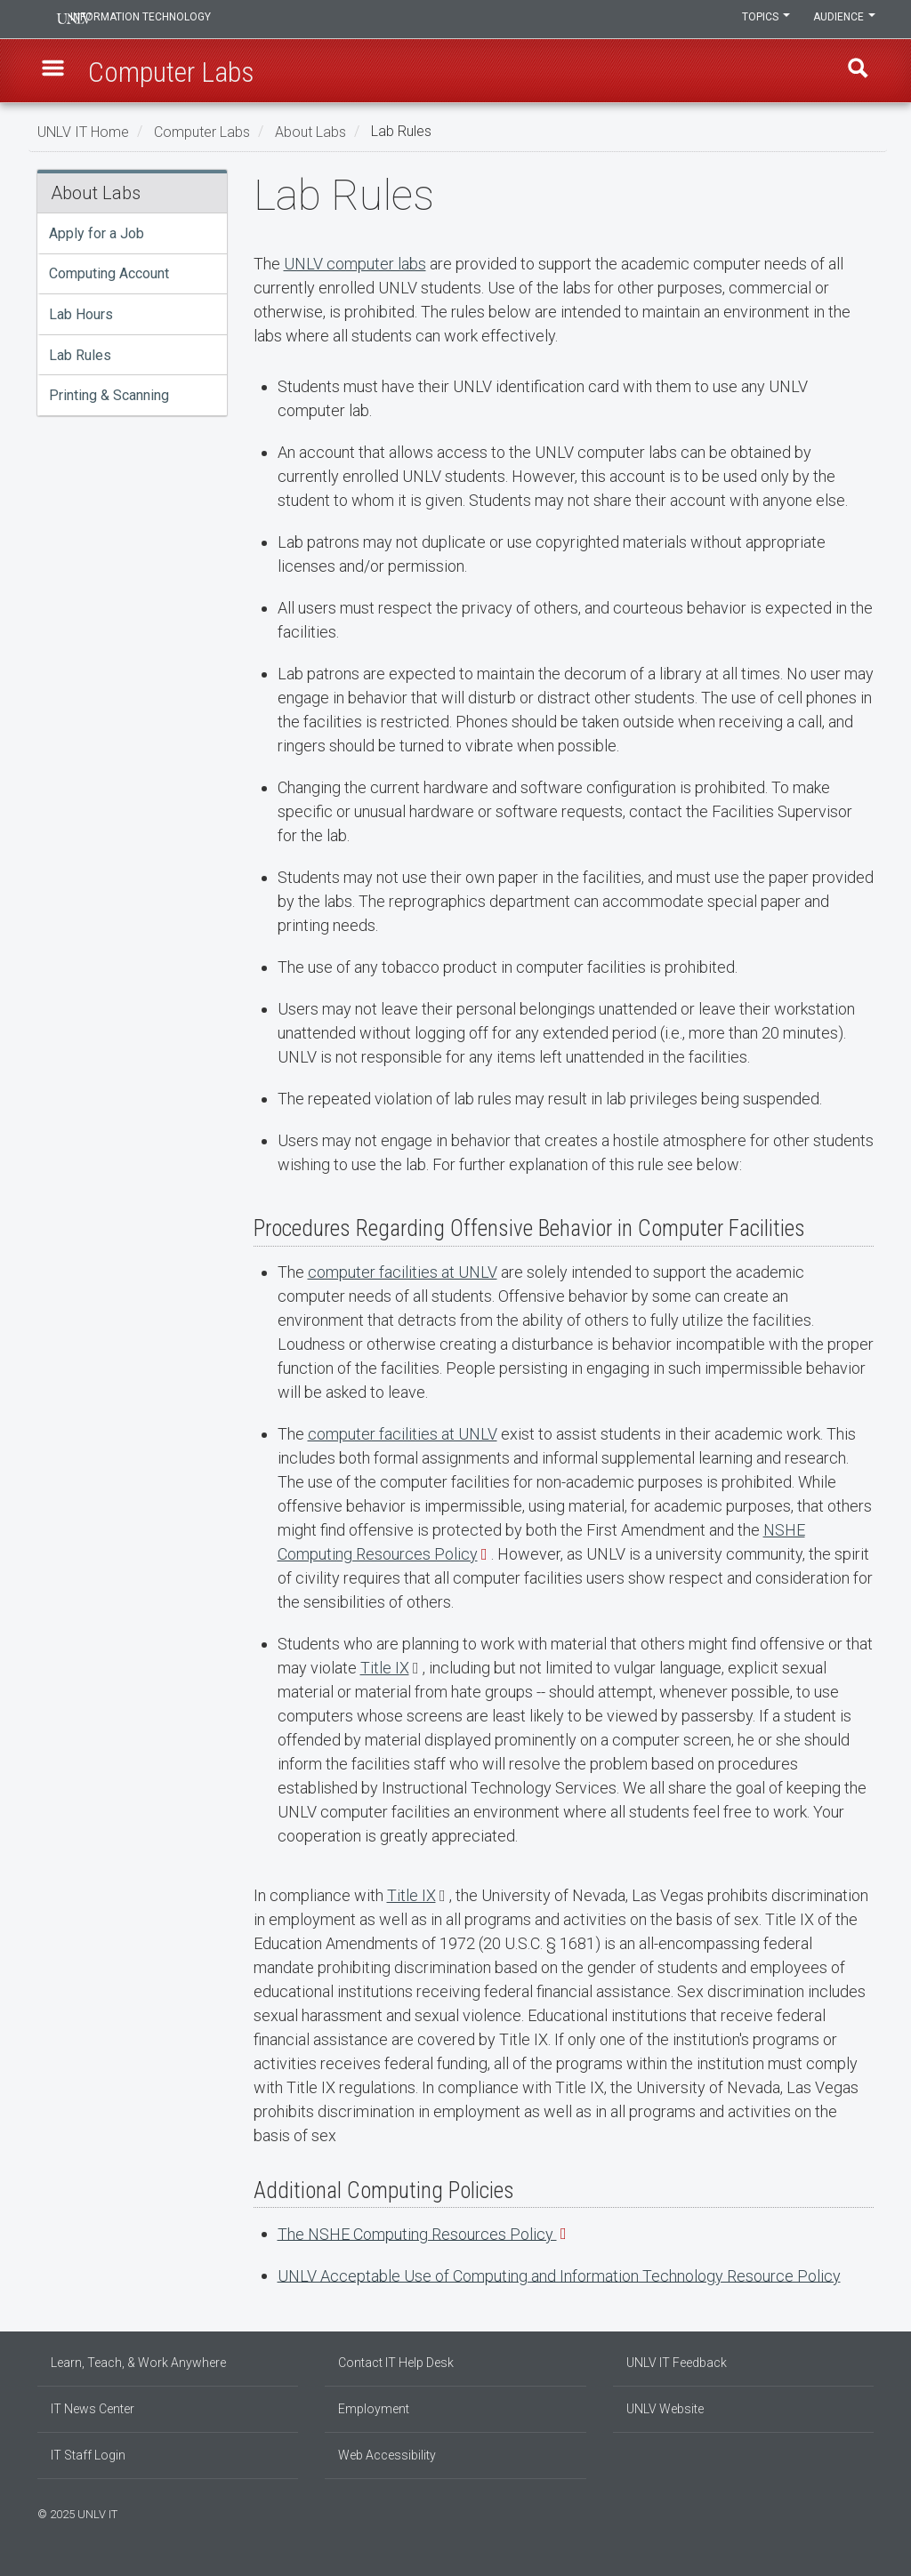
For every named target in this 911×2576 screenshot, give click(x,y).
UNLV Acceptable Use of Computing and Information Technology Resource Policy (559, 2275)
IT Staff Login (88, 2455)
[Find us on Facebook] (833, 2512)
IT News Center (92, 2409)
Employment (373, 2409)
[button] (56, 72)
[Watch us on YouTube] (869, 2512)
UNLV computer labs (355, 263)
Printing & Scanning (109, 395)
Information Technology (158, 19)
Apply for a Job (96, 233)
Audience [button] (842, 19)
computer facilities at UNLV (402, 1272)
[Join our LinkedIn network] (851, 2512)
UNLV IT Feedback (676, 2362)
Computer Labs (202, 131)
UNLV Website (665, 2409)
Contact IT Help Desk (396, 2362)
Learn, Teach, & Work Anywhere (138, 2362)
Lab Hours (81, 314)
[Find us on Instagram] (842, 2512)
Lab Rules (80, 355)
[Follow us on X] (860, 2512)
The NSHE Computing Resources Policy (417, 2233)
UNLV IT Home (83, 131)
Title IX (384, 1667)
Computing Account (109, 273)
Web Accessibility (387, 2455)
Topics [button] (761, 19)
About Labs (310, 131)
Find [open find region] (855, 72)
